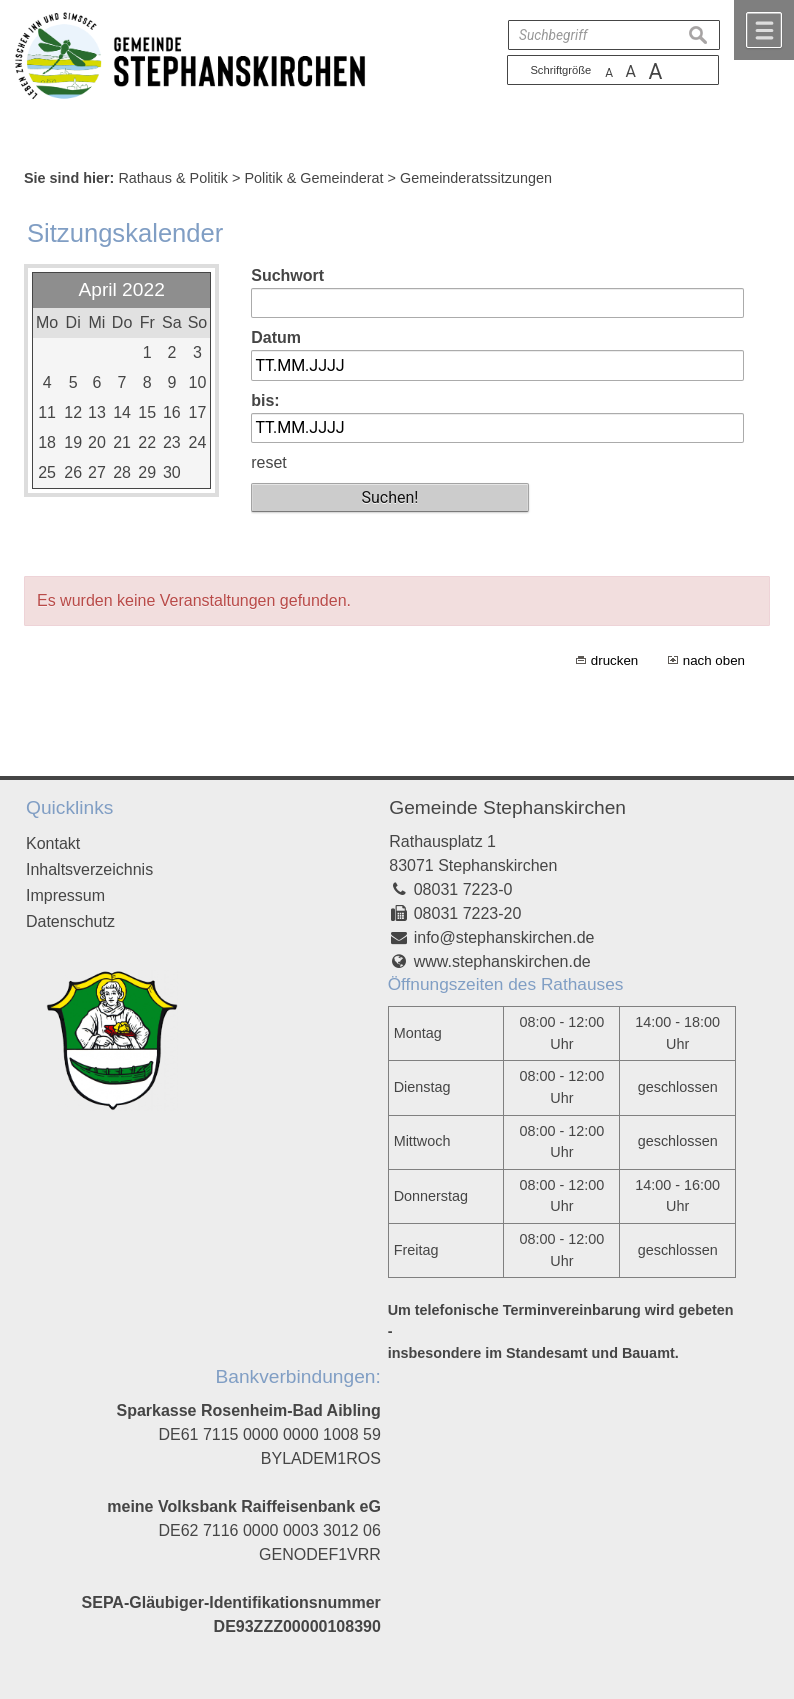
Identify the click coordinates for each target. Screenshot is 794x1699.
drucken (614, 660)
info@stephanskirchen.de (504, 937)
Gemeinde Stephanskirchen (507, 807)
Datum (276, 337)
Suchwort (287, 275)
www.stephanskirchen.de (502, 961)
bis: (265, 400)
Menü (764, 30)
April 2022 (121, 289)
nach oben (714, 660)
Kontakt (53, 843)
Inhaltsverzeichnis (89, 869)
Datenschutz (70, 921)
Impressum (65, 895)
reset (269, 462)
